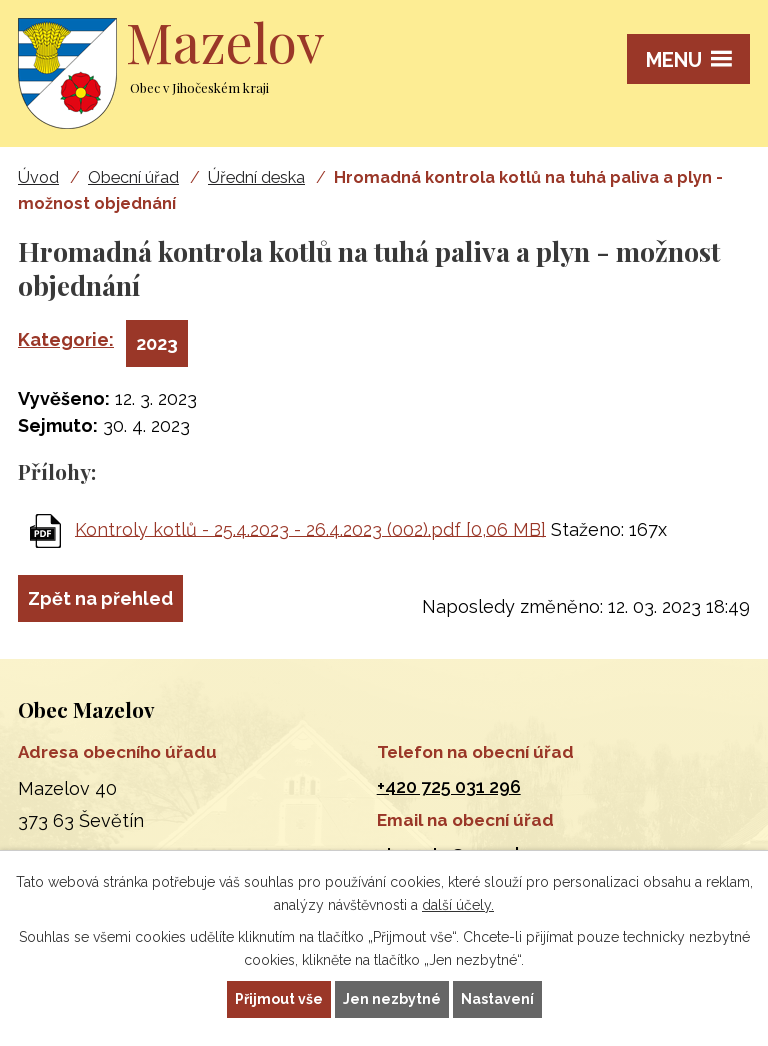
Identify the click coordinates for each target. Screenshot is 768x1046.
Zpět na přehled (100, 598)
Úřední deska (256, 177)
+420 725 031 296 (449, 786)
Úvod (38, 177)
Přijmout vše (279, 999)
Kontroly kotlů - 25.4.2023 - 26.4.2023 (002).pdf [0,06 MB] (310, 528)
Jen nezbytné (392, 999)
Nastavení (497, 999)
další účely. (458, 905)
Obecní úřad (133, 177)
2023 (157, 343)
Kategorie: (66, 339)
